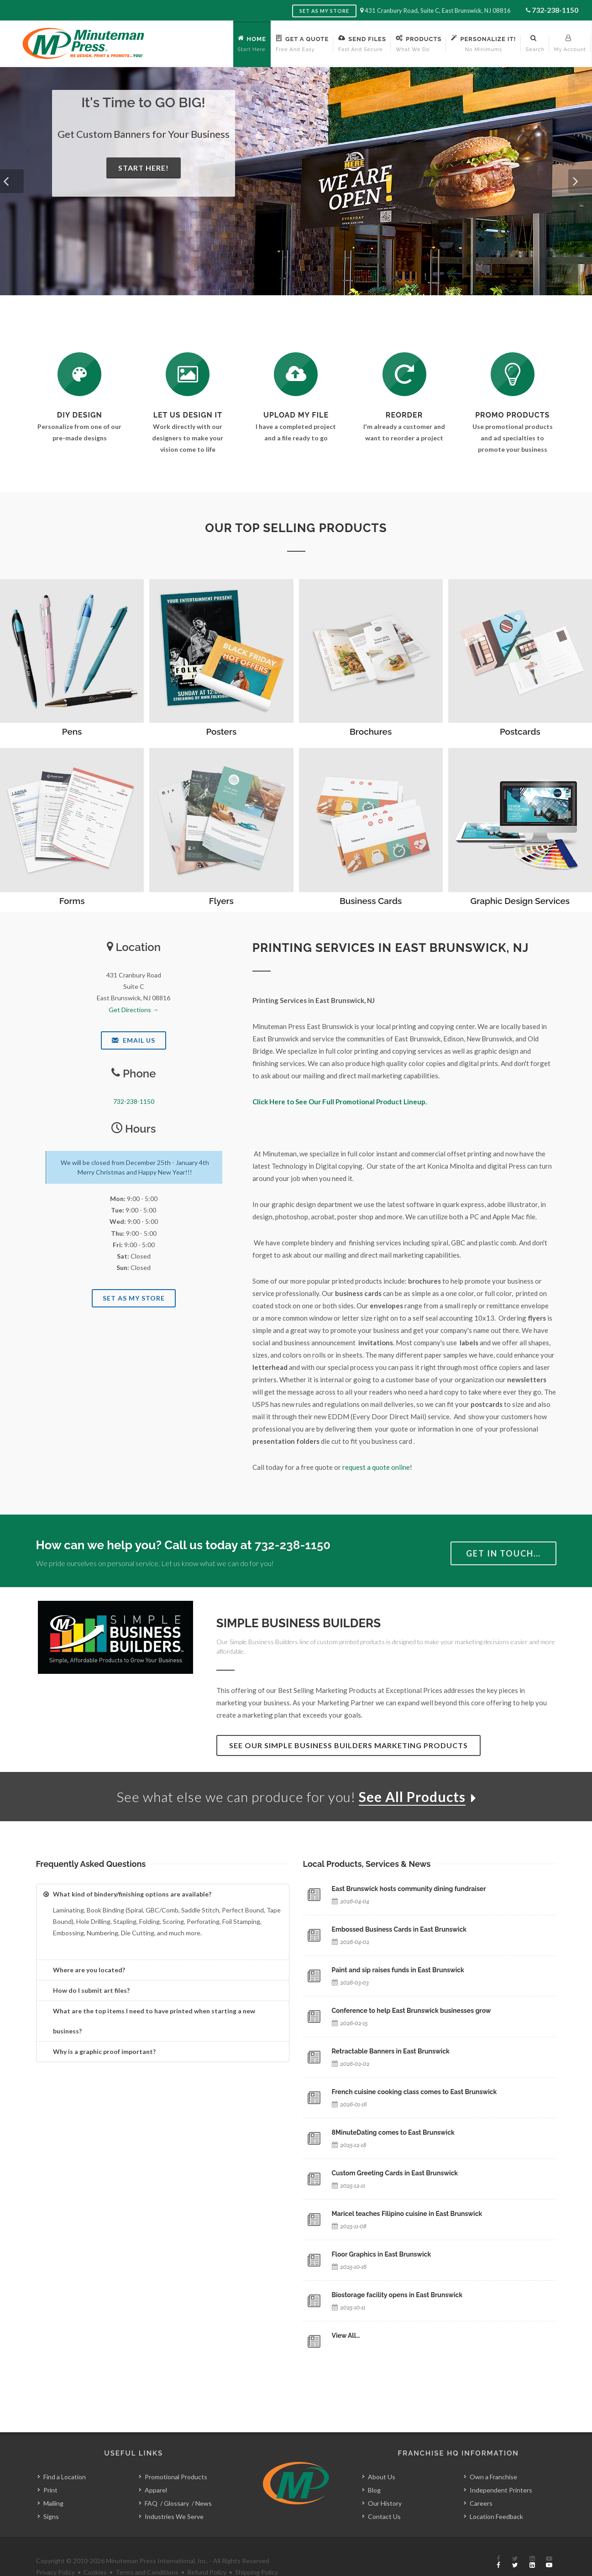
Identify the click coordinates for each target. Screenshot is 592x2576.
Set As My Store (134, 1298)
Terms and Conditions (146, 2551)
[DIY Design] (79, 374)
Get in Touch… (503, 1553)
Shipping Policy (256, 2551)
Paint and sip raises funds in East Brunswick (398, 1970)
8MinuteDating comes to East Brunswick (393, 2132)
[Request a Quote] (188, 374)
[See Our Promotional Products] (512, 374)
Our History (385, 2483)
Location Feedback (496, 2496)
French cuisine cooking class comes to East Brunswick (414, 2091)
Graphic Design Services (520, 901)
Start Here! (143, 167)
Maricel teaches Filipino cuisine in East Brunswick (407, 2213)
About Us (381, 2456)
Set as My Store (324, 11)
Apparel (156, 2469)
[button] (12, 181)
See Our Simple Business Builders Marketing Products (348, 1745)
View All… (346, 2335)
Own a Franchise (493, 2456)
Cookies (95, 2551)
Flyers (221, 901)
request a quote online (376, 1467)
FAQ (151, 2483)
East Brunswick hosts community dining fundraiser (409, 1888)
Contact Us (384, 2496)
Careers (481, 2483)
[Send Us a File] (296, 374)
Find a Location (64, 2456)
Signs (51, 2496)
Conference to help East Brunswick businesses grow (411, 2010)
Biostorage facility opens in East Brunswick (397, 2295)
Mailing (53, 2483)
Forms (72, 901)
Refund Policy (206, 2551)
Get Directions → (134, 1010)
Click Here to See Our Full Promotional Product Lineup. (339, 1101)
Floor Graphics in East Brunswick (381, 2254)
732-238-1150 (555, 9)
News (203, 2483)
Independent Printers (501, 2469)
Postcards (520, 731)
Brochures (371, 731)
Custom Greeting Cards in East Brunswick (395, 2173)
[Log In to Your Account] (404, 374)
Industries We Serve (174, 2496)
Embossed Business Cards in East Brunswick (399, 1929)
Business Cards (371, 901)
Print (50, 2469)
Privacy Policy (55, 2551)
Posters (221, 731)
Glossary (176, 2483)
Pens (72, 731)
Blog (374, 2469)
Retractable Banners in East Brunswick (391, 2051)
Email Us (133, 1040)
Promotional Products (176, 2456)
